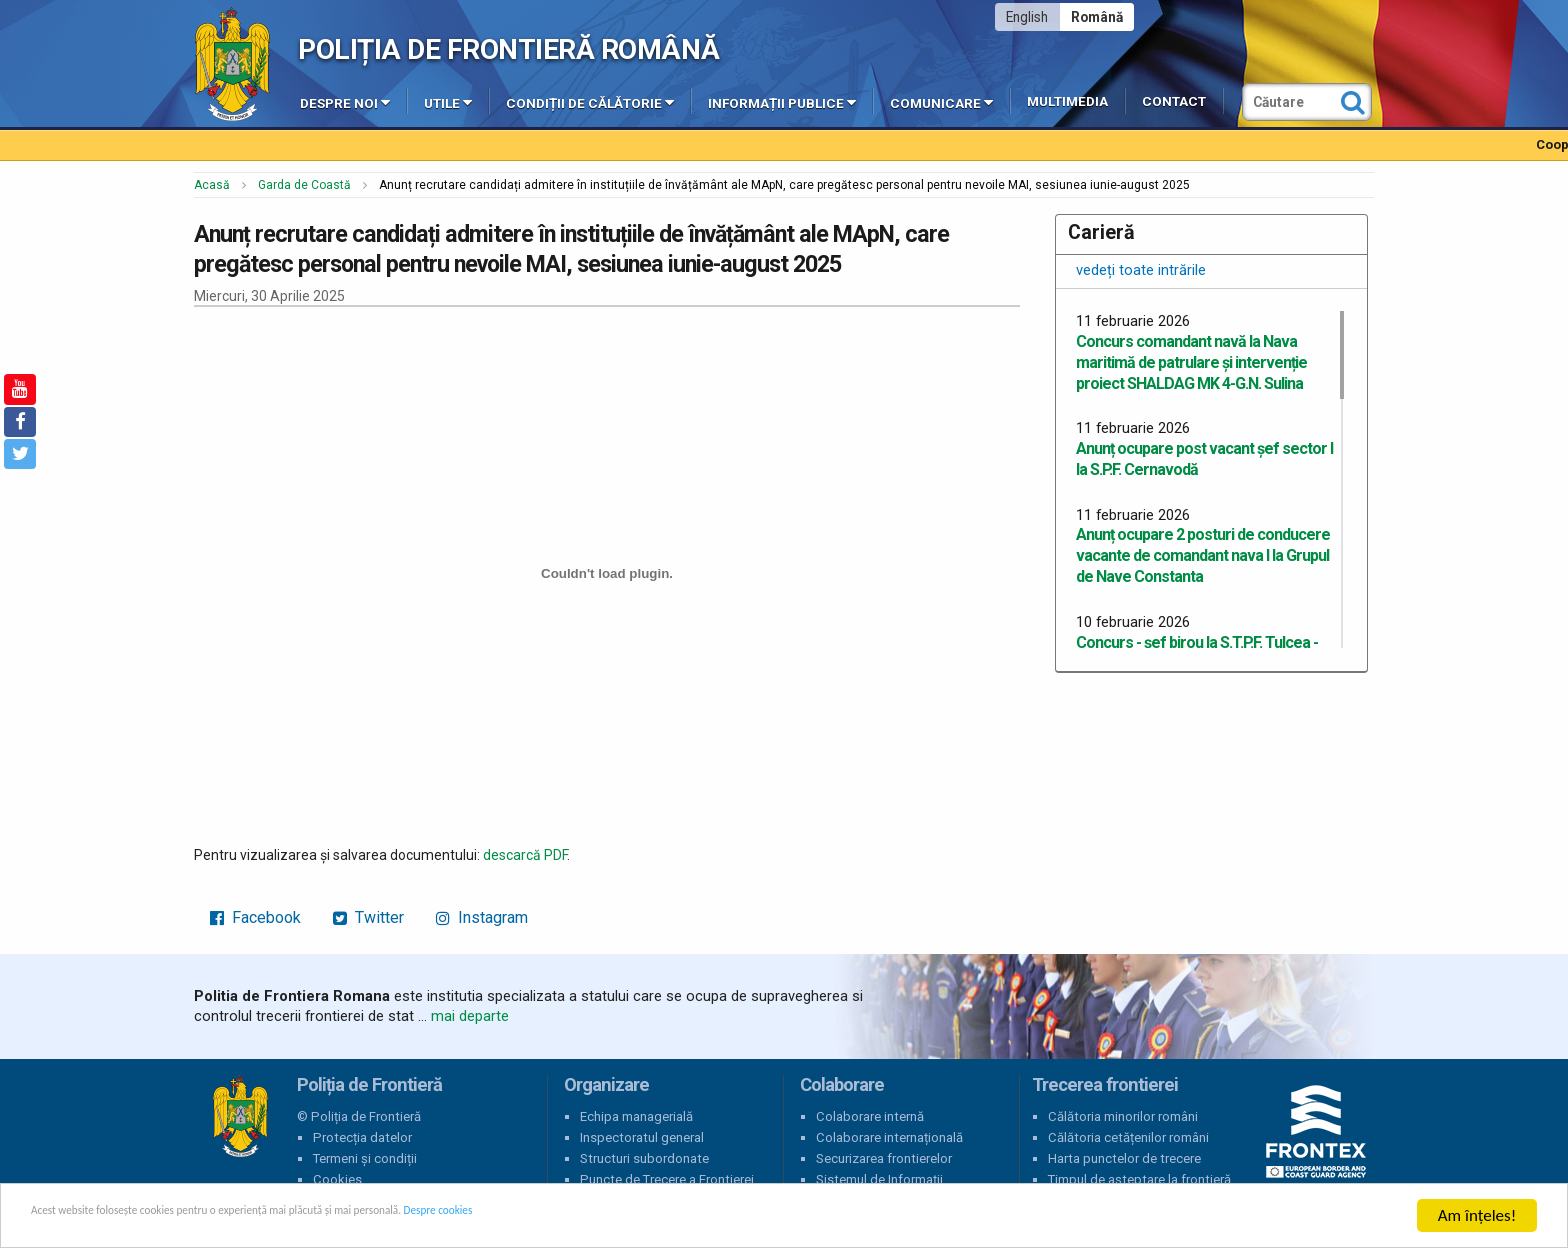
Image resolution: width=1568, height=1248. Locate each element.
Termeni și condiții (365, 1158)
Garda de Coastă (304, 185)
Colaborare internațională (889, 1137)
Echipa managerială (636, 1116)
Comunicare (941, 102)
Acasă (212, 185)
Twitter (368, 917)
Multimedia (1067, 101)
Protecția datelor (362, 1137)
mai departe (470, 1016)
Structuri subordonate (644, 1158)
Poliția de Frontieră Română (508, 49)
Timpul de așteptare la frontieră (1139, 1179)
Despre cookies (648, 1217)
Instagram (482, 917)
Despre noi (345, 102)
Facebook (255, 917)
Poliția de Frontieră (240, 1117)
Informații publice (782, 102)
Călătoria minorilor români (1123, 1116)
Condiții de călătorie (590, 102)
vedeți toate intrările (1141, 270)
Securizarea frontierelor (884, 1158)
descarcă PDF (525, 855)
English (1027, 17)
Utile (448, 102)
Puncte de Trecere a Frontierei (667, 1179)
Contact (1174, 101)
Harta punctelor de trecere (1124, 1158)
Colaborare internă (870, 1116)
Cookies (337, 1179)
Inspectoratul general (642, 1137)
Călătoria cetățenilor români (1128, 1137)
